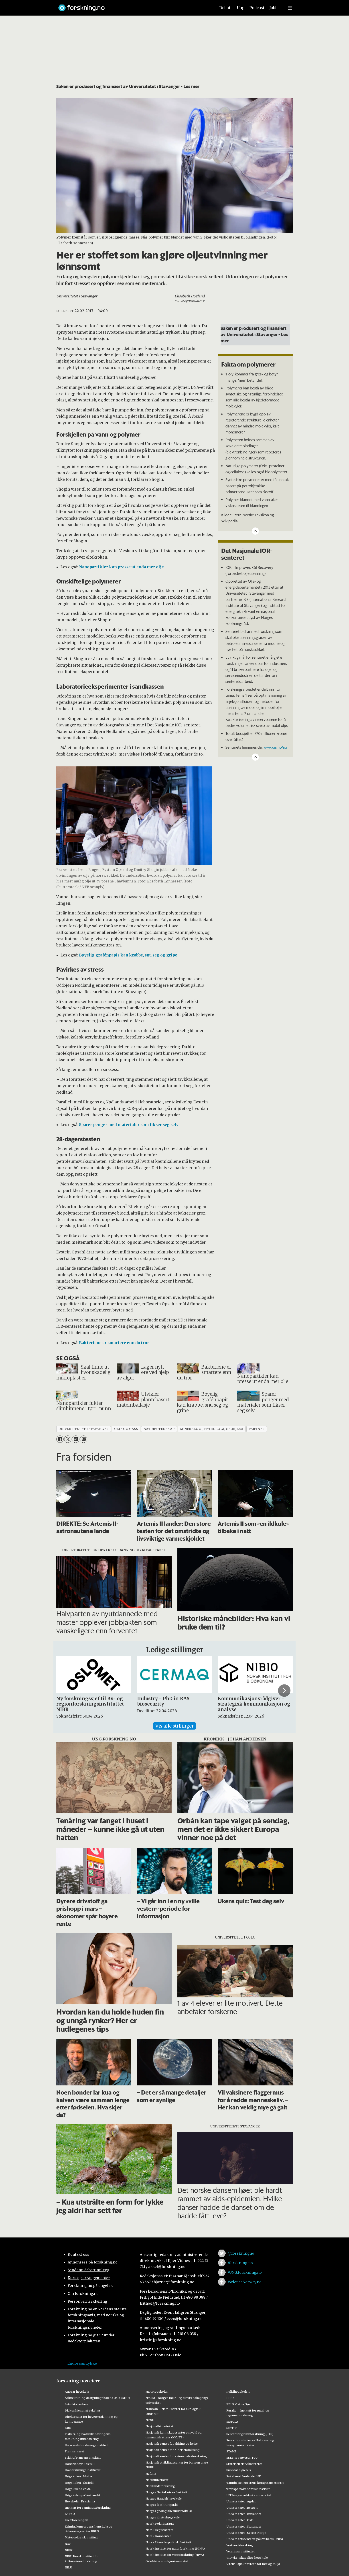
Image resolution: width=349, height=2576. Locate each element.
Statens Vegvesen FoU (242, 2457)
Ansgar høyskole (77, 2391)
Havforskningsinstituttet (83, 2470)
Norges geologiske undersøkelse (169, 2511)
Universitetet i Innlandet (243, 2514)
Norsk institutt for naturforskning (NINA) (175, 2548)
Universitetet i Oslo (240, 2520)
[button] (284, 1690)
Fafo (68, 2428)
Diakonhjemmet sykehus (83, 2410)
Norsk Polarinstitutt (160, 2523)
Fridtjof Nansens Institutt (83, 2457)
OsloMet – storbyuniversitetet (167, 2561)
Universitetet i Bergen (242, 2507)
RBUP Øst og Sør (238, 2404)
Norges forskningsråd (162, 2504)
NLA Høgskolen (157, 2391)
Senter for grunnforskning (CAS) (249, 2434)
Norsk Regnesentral (160, 2530)
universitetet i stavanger (84, 1429)
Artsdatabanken (76, 2404)
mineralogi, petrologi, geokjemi (211, 1429)
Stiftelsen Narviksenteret (244, 2464)
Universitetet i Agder (241, 2501)
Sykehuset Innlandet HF (243, 2476)
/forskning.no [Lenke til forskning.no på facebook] (240, 2263)
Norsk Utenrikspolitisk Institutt (168, 2542)
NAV (68, 2544)
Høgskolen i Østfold (79, 2482)
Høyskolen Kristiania (80, 2501)
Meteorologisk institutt (81, 2537)
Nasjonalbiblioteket (159, 2426)
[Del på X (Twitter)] (67, 1439)
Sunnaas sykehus (238, 2470)
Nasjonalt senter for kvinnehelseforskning (176, 2456)
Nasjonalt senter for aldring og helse (172, 2443)
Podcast (257, 7)
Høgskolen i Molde (78, 2476)
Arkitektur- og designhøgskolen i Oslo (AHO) (97, 2398)
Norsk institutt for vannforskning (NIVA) (175, 2554)
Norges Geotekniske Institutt (166, 2492)
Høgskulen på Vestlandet (82, 2495)
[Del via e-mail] (83, 1439)
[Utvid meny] (290, 8)
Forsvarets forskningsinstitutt (86, 2445)
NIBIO (69, 2550)
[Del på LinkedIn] (75, 1439)
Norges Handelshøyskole (164, 2498)
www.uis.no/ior (276, 747)
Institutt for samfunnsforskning (88, 2507)
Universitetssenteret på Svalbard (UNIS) (254, 2539)
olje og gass (126, 1429)
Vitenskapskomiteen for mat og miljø (253, 2564)
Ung (241, 7)
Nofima (151, 2473)
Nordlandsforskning (160, 2486)
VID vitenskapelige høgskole (247, 2557)
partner (257, 1429)
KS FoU (70, 2514)
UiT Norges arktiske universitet (248, 2495)
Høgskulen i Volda (78, 2489)
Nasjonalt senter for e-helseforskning (173, 2450)
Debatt (225, 7)
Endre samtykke (82, 2363)
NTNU (150, 2420)
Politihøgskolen (238, 2391)
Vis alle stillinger (174, 1726)
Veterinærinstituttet (240, 2551)
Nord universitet (157, 2480)
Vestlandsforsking (239, 2545)
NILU (68, 2567)
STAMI (231, 2451)
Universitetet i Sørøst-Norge (246, 2532)
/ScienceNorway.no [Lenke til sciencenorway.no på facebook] (245, 2282)
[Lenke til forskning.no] (132, 5)
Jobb (274, 7)
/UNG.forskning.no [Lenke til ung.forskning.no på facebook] (245, 2272)
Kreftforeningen (76, 2520)
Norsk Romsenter (158, 2536)
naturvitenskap (159, 1429)
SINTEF (231, 2428)
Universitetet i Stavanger (244, 2526)
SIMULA (232, 2421)
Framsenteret (74, 2451)
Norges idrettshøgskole (163, 2517)
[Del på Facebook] (60, 1439)
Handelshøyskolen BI (80, 2464)
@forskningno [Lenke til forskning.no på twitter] (241, 2253)
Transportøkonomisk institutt (248, 2489)
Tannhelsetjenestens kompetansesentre (255, 2482)
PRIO (230, 2398)
